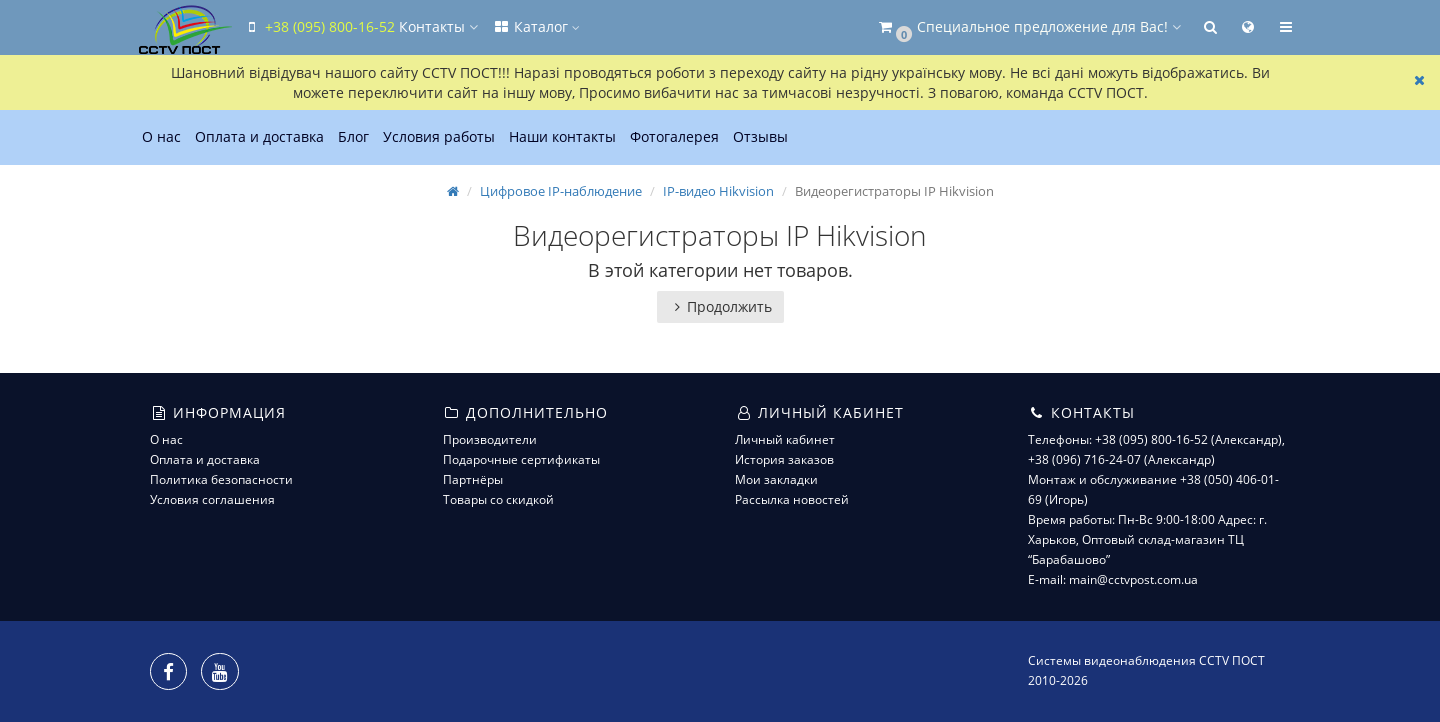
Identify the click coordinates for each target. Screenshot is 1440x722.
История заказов (784, 459)
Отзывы (760, 136)
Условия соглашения (212, 499)
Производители (490, 439)
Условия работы (439, 136)
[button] (1028, 27)
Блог (353, 136)
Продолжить (720, 306)
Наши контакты (562, 136)
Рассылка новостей (792, 499)
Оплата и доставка (259, 136)
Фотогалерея (674, 136)
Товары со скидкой (498, 499)
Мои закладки (776, 479)
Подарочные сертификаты (521, 459)
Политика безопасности (221, 479)
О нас (161, 136)
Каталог (536, 26)
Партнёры (473, 479)
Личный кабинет (785, 439)
